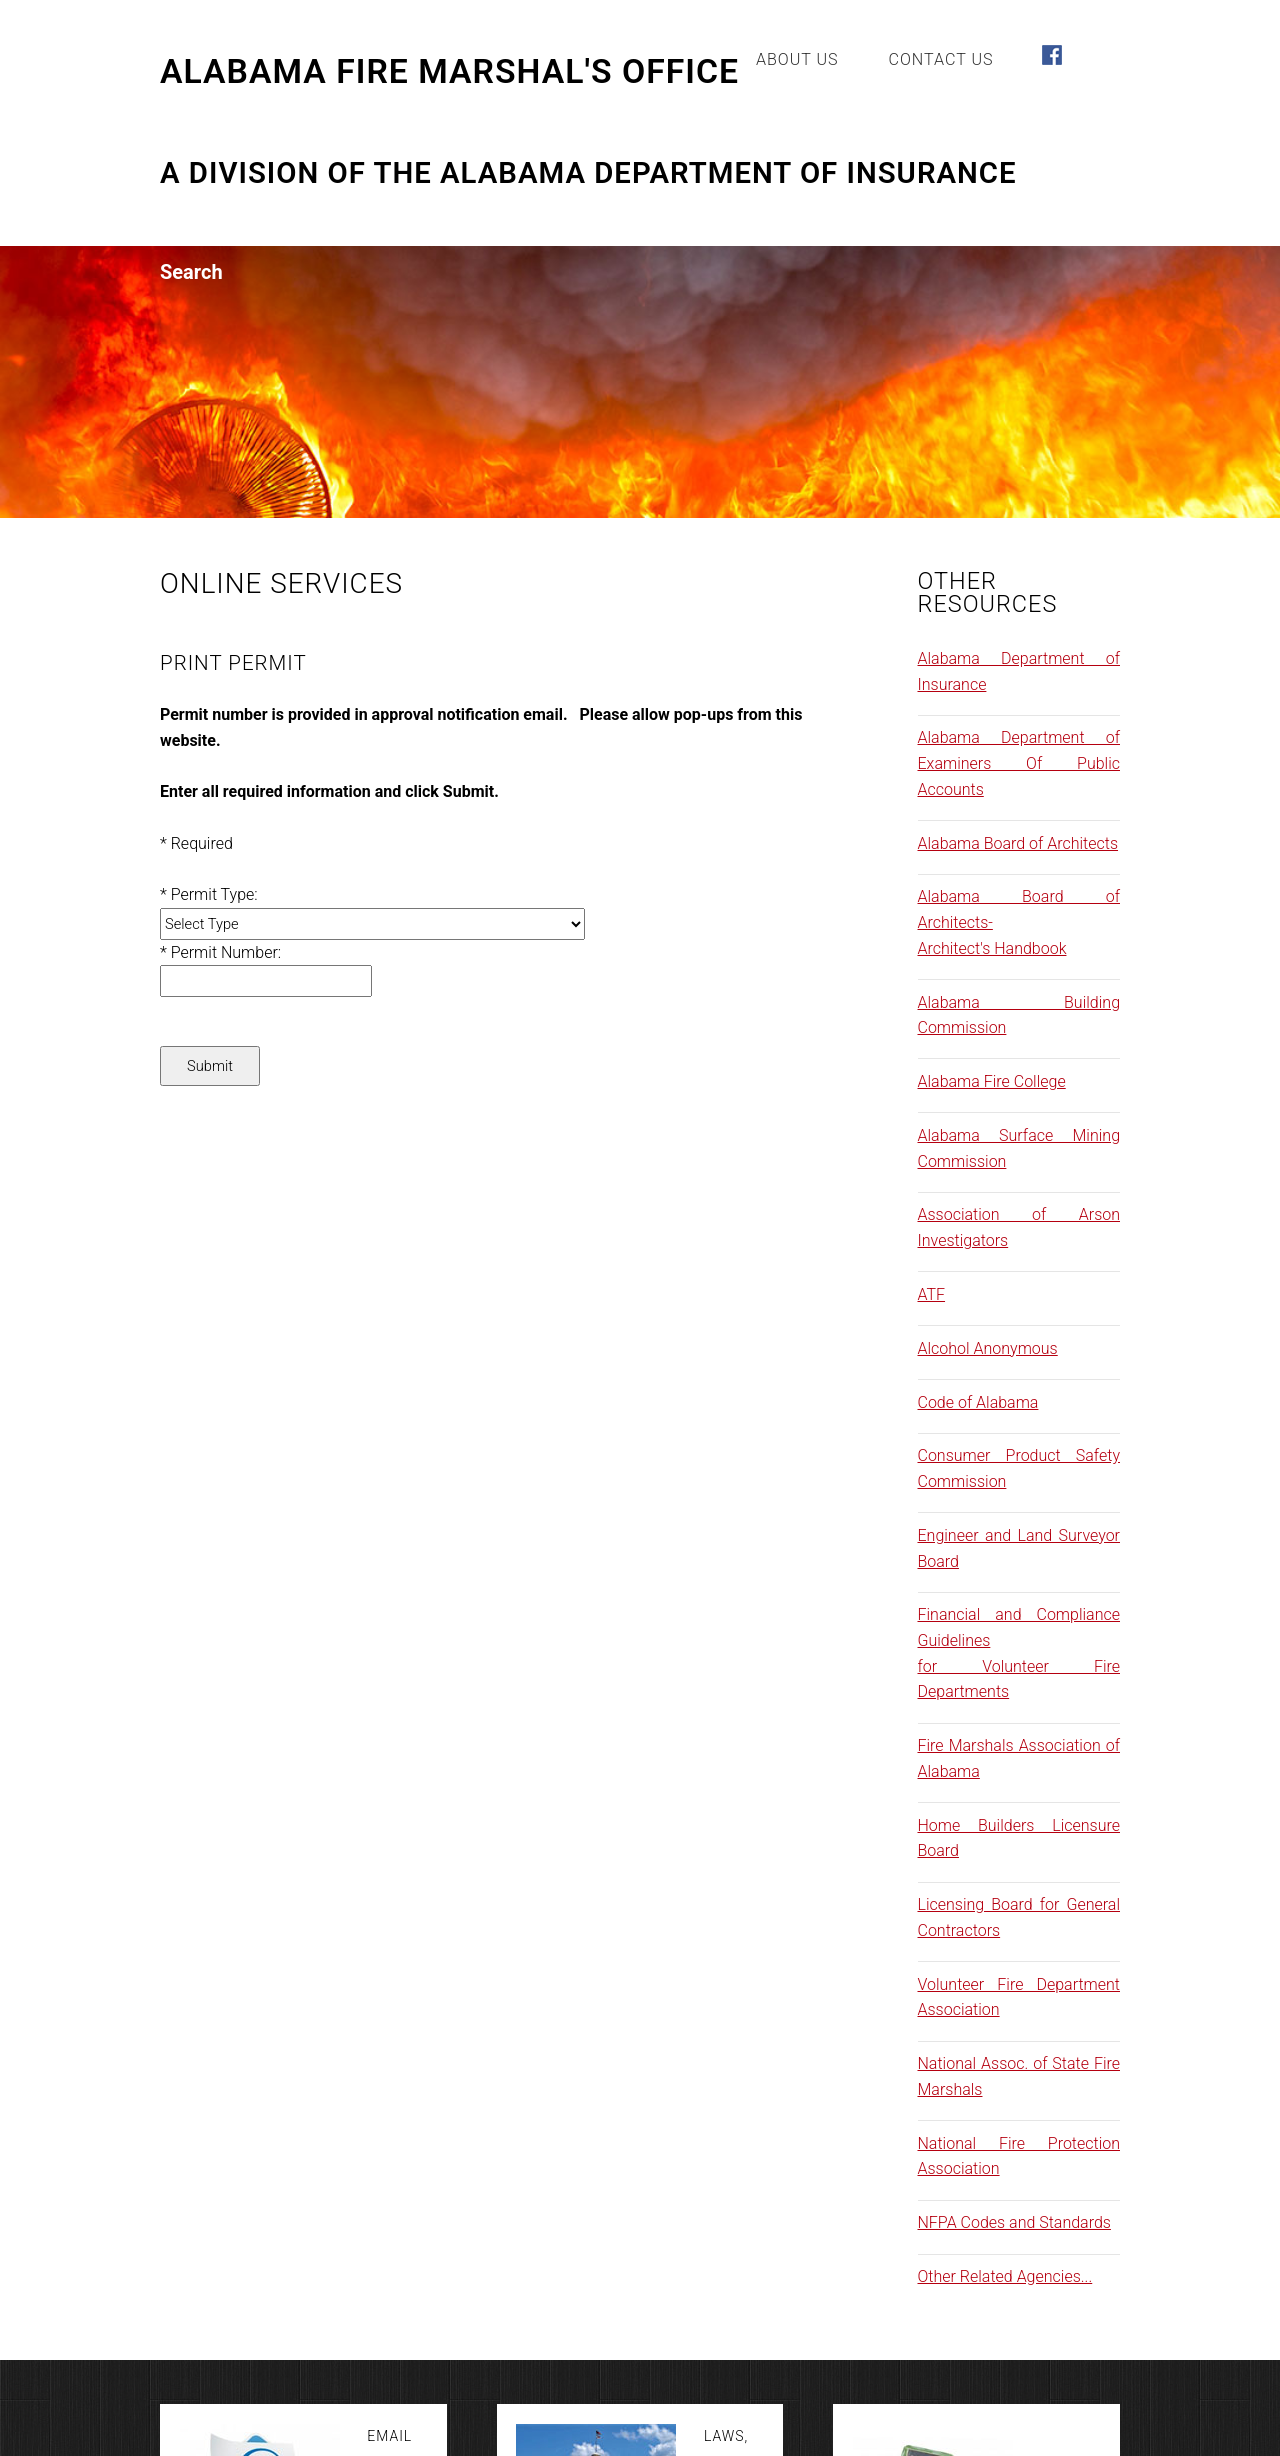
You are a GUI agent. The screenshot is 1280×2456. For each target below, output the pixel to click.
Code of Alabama (978, 1402)
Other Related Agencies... (1005, 2276)
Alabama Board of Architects (1018, 843)
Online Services (281, 583)
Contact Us (941, 59)
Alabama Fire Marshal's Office (449, 72)
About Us (797, 59)
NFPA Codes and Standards (1014, 2222)
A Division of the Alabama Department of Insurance (588, 174)
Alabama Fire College (992, 1081)
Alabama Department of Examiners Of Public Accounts (1019, 763)
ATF (932, 1294)
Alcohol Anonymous (988, 1348)
